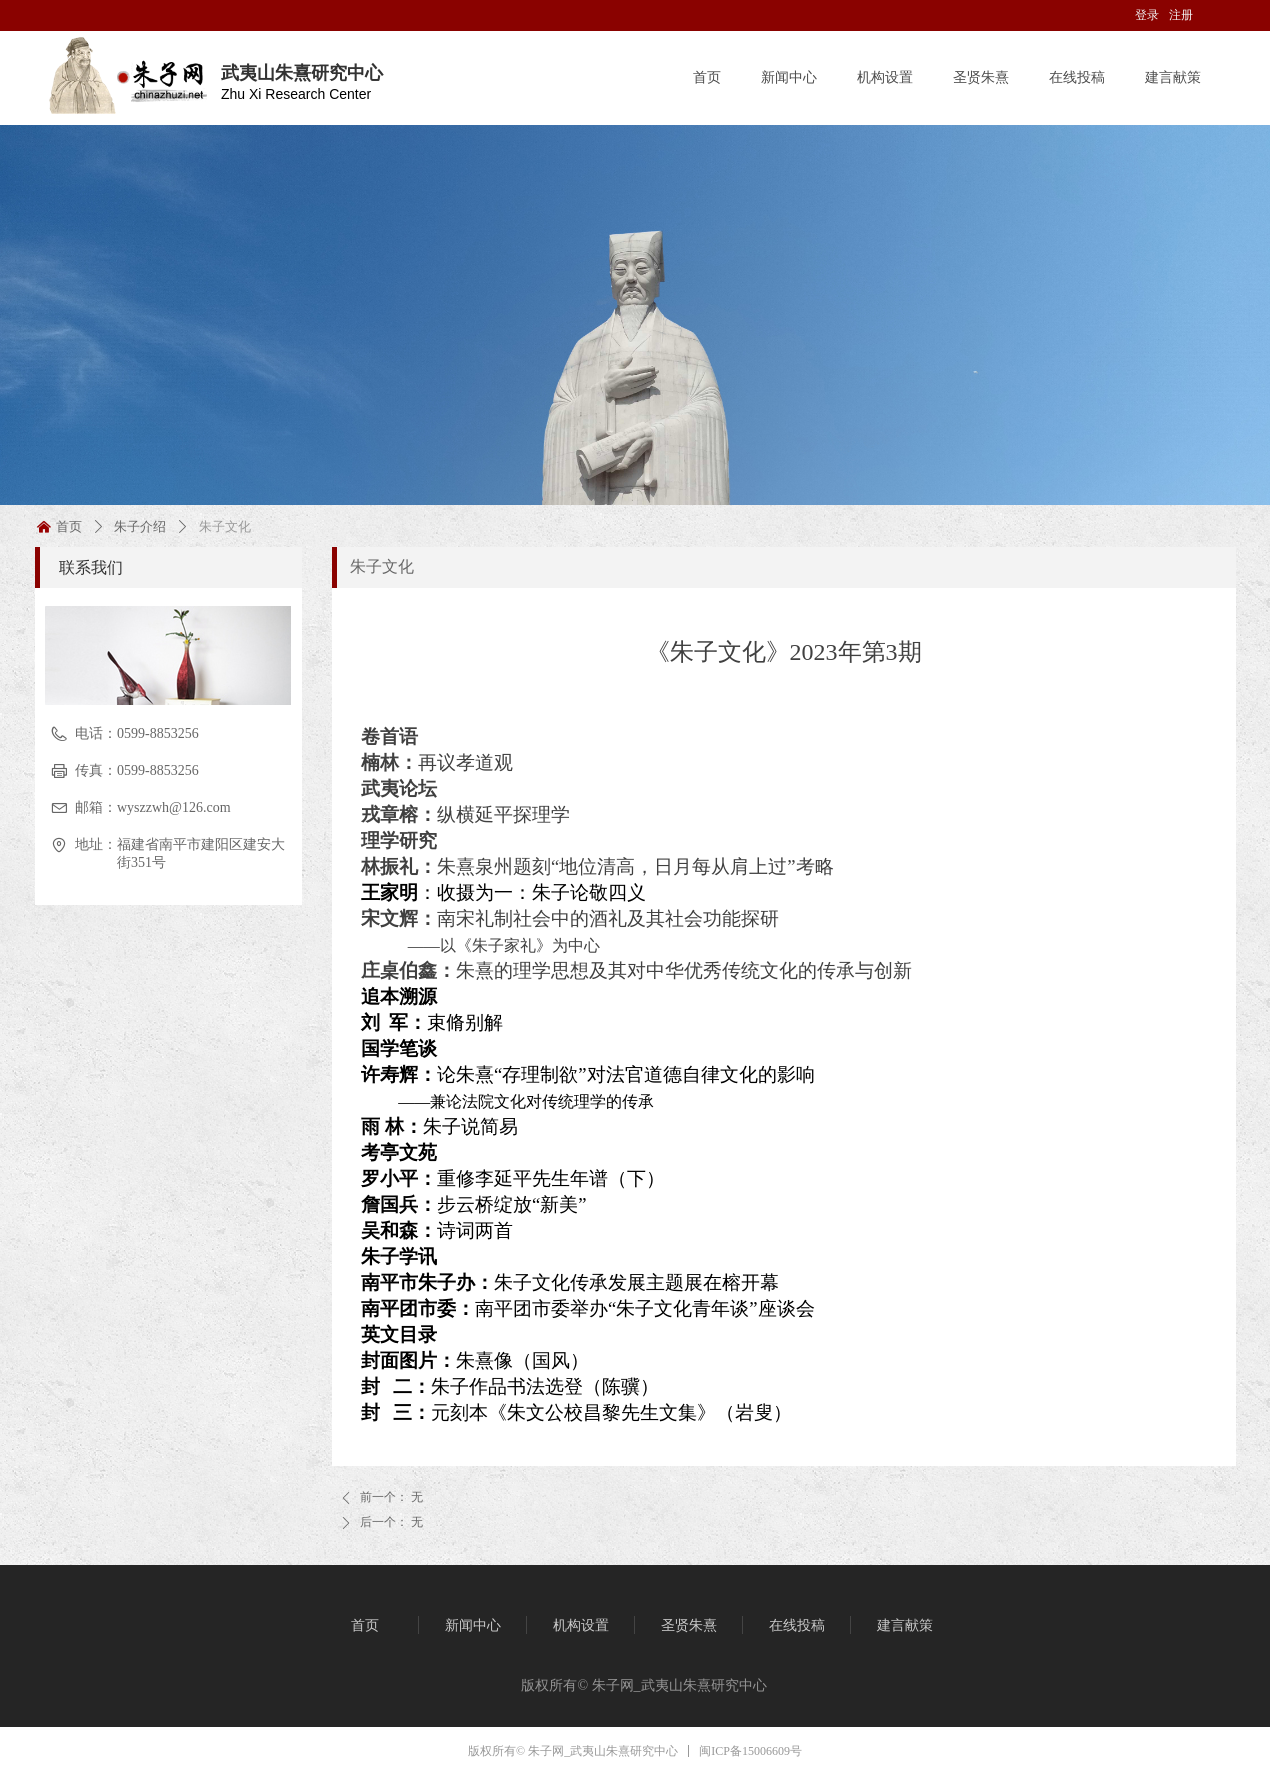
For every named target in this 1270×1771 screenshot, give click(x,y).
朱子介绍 (140, 526)
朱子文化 (382, 566)
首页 (69, 526)
